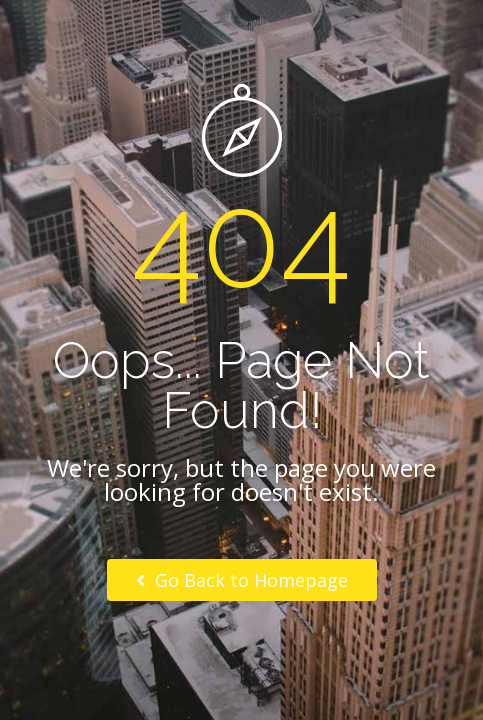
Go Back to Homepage (242, 580)
